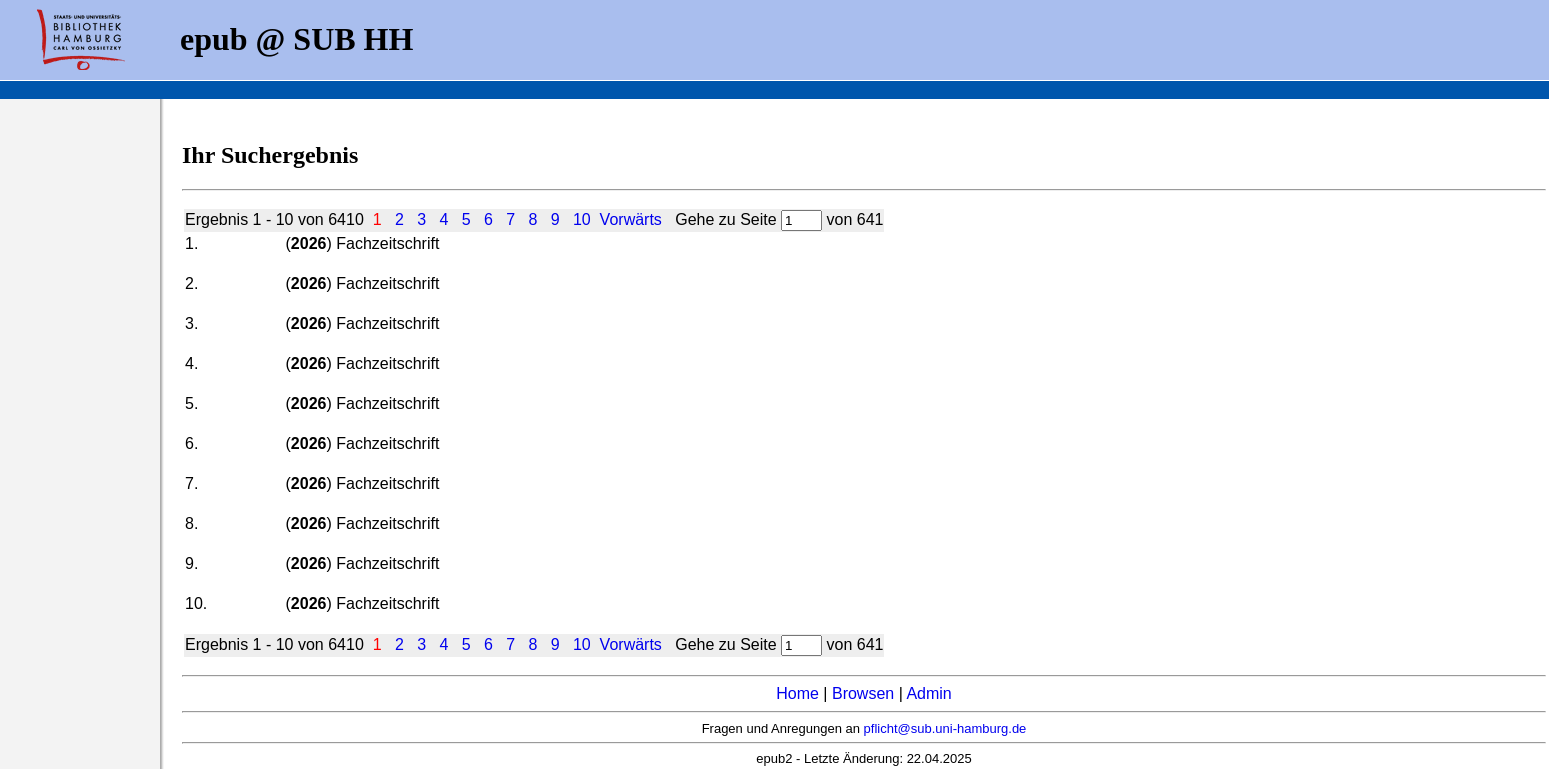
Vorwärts (631, 219)
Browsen (863, 693)
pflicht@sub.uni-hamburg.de (945, 728)
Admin (928, 693)
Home (797, 693)
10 (582, 219)
